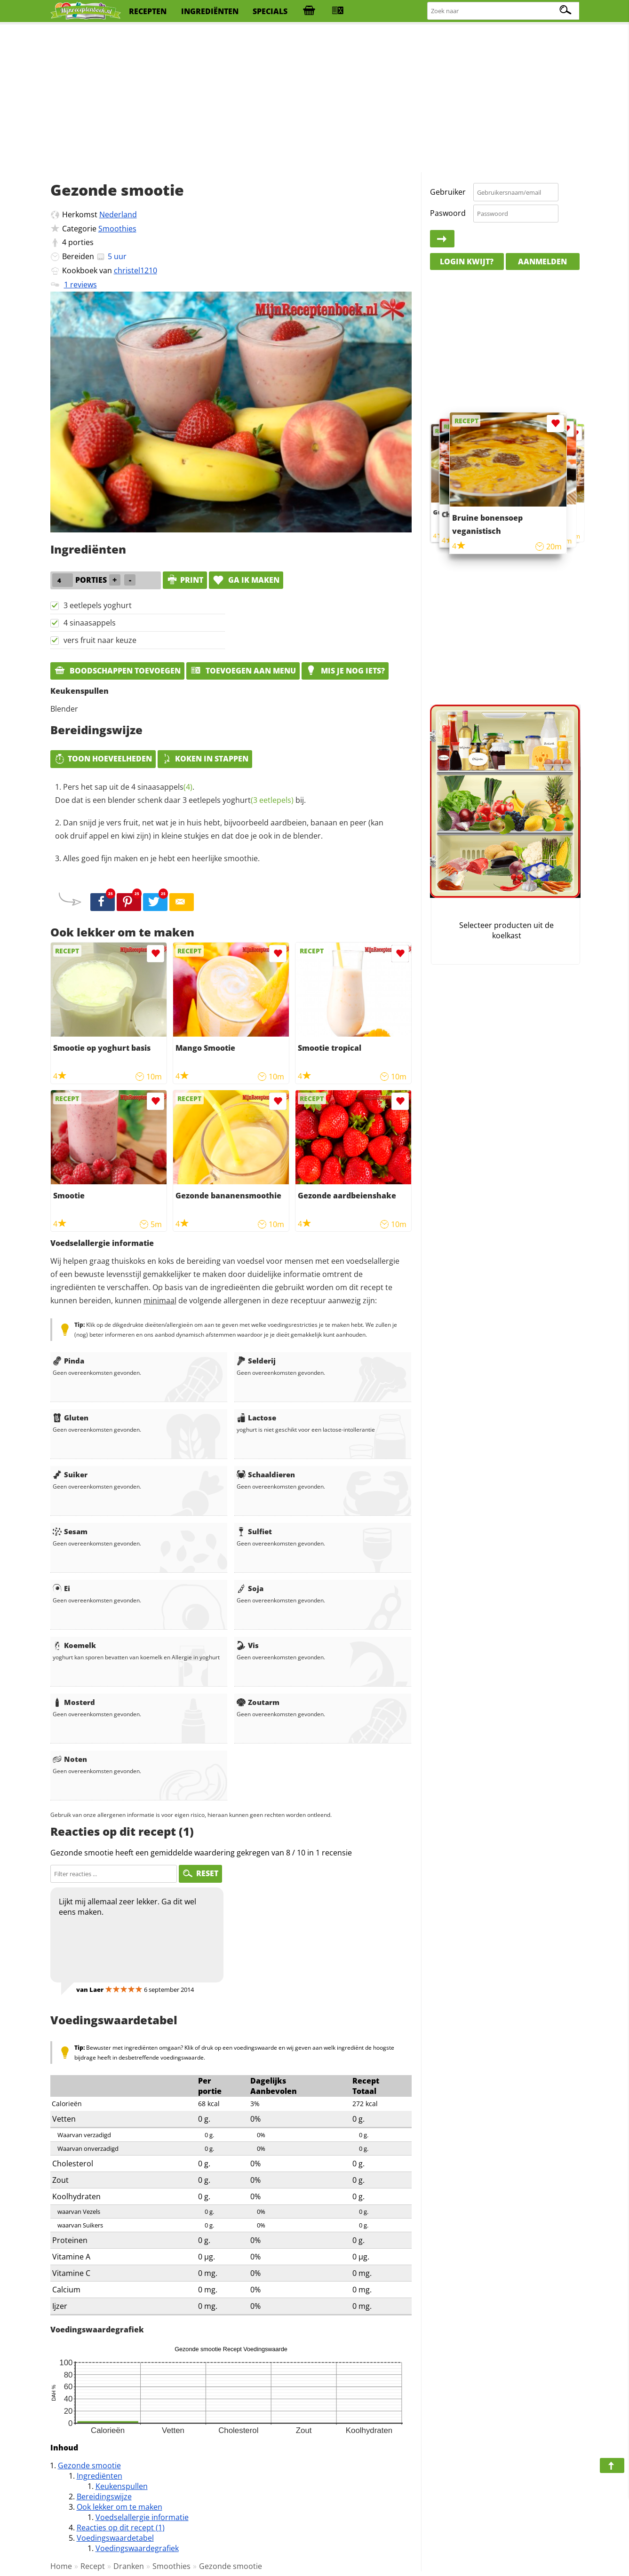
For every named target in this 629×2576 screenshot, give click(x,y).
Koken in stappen (204, 758)
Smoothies (117, 228)
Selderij (256, 1360)
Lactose (256, 1417)
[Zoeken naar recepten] (503, 11)
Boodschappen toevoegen (117, 671)
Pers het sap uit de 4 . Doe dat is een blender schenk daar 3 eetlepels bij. (180, 793)
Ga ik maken (246, 580)
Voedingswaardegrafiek (137, 2548)
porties (81, 242)
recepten (148, 11)
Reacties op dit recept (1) (121, 2527)
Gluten (70, 1417)
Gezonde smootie (89, 2465)
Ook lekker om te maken (119, 2507)
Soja (250, 1588)
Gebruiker (448, 192)
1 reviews (80, 284)
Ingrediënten (99, 2476)
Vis (248, 1645)
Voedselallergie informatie (142, 2517)
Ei (61, 1588)
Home (61, 2566)
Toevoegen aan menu (243, 671)
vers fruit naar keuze (100, 640)
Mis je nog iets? (345, 671)
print (185, 580)
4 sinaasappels (90, 623)
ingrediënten (210, 11)
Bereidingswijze (104, 2496)
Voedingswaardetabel (115, 2538)
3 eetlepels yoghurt (98, 605)
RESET (200, 1873)
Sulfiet (254, 1531)
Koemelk (74, 1645)
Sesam (70, 1531)
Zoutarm (258, 1702)
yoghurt (258, 800)
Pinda (68, 1360)
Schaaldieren (266, 1474)
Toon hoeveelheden (103, 758)
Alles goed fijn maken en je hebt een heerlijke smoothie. (161, 858)
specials (270, 11)
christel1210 (135, 270)
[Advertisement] (314, 99)
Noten (70, 1759)
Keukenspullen (122, 2486)
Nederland (118, 214)
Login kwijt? (467, 261)
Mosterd (74, 1702)
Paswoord (448, 213)
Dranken (128, 2566)
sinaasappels (164, 787)
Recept (92, 2566)
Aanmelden (542, 261)
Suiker (70, 1474)
